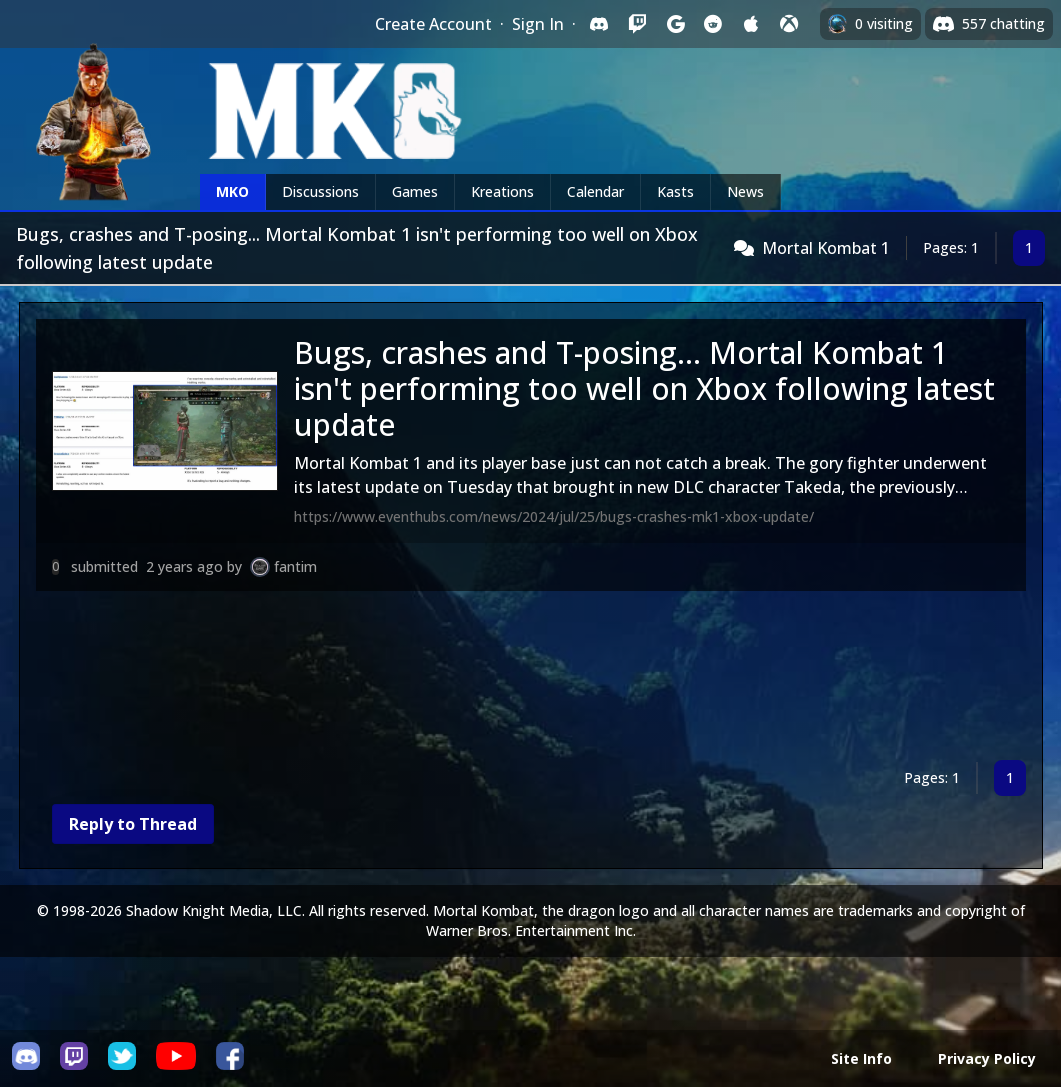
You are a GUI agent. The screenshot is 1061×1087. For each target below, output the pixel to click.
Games (415, 191)
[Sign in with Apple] (751, 24)
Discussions (320, 191)
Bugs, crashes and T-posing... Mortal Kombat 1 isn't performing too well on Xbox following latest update (644, 388)
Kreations (502, 191)
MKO (232, 191)
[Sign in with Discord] (599, 24)
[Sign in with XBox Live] (789, 24)
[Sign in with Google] (675, 24)
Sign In (538, 24)
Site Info (861, 1058)
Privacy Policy (987, 1058)
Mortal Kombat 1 (826, 248)
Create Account (433, 24)
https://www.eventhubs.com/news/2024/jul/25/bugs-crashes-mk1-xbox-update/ (554, 516)
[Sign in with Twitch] (637, 24)
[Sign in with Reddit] (713, 24)
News (745, 191)
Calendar (595, 191)
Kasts (675, 191)
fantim (295, 566)
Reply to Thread (133, 824)
